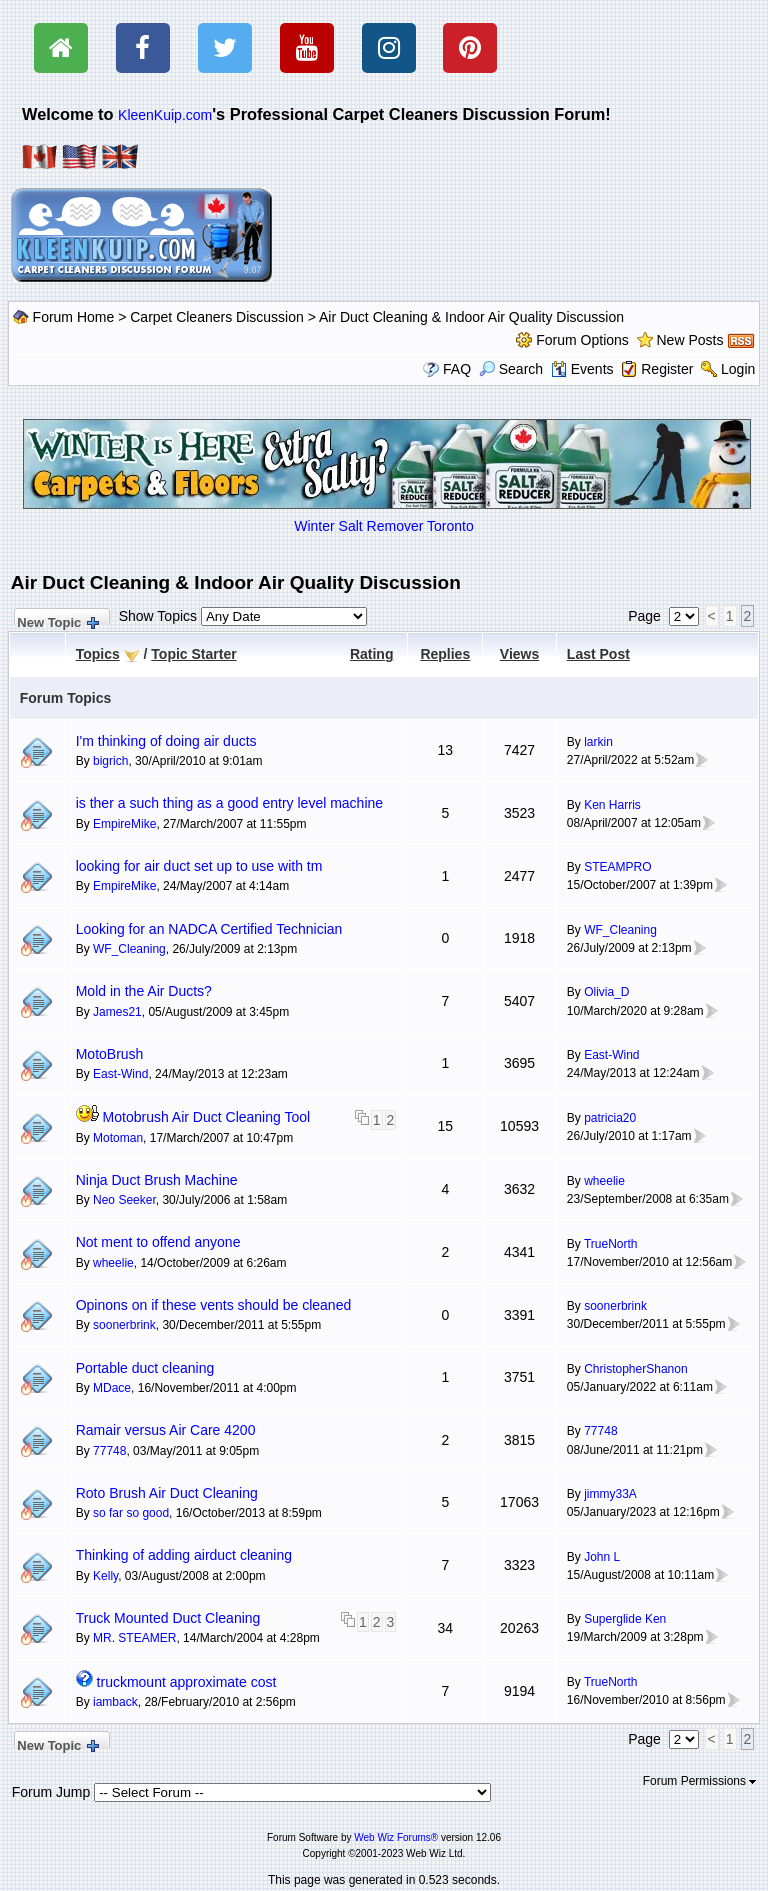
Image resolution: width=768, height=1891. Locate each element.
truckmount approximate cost (187, 1682)
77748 (109, 1451)
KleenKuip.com (165, 115)
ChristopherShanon (635, 1369)
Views (519, 654)
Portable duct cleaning (145, 1368)
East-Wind (120, 1074)
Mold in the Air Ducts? (144, 991)
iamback (115, 1702)
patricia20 (610, 1118)
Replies (445, 654)
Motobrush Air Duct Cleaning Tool (207, 1117)
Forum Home (74, 317)
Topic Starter (193, 654)
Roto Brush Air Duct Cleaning (167, 1493)
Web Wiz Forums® (396, 1837)
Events (582, 369)
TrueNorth (611, 1244)
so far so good (131, 1513)
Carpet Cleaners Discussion (217, 317)
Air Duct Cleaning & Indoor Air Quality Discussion (471, 317)
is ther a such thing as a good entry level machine (229, 803)
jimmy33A (610, 1494)
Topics (98, 654)
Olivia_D (606, 992)
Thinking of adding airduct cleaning (184, 1555)
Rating (372, 654)
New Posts (690, 340)
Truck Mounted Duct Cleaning (168, 1618)
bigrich (110, 761)
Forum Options (582, 340)
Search (511, 369)
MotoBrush (110, 1054)
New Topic (57, 620)
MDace (112, 1388)
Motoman (118, 1138)
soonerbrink (124, 1325)
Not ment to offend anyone (158, 1242)
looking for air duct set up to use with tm (199, 866)
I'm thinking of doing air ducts (166, 741)
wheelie (604, 1181)
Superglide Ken (625, 1619)
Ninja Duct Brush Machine (157, 1180)
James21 (117, 1012)
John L (602, 1557)
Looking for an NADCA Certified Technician (209, 929)
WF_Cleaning (129, 949)
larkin (598, 742)
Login (738, 369)
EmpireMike (124, 824)
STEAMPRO (617, 867)
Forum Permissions (700, 1781)
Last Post (598, 654)
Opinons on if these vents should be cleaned (214, 1305)
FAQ (457, 369)
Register (667, 369)
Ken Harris (612, 805)
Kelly (105, 1576)
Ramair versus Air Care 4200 (166, 1430)
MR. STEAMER (134, 1638)
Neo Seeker (124, 1200)
